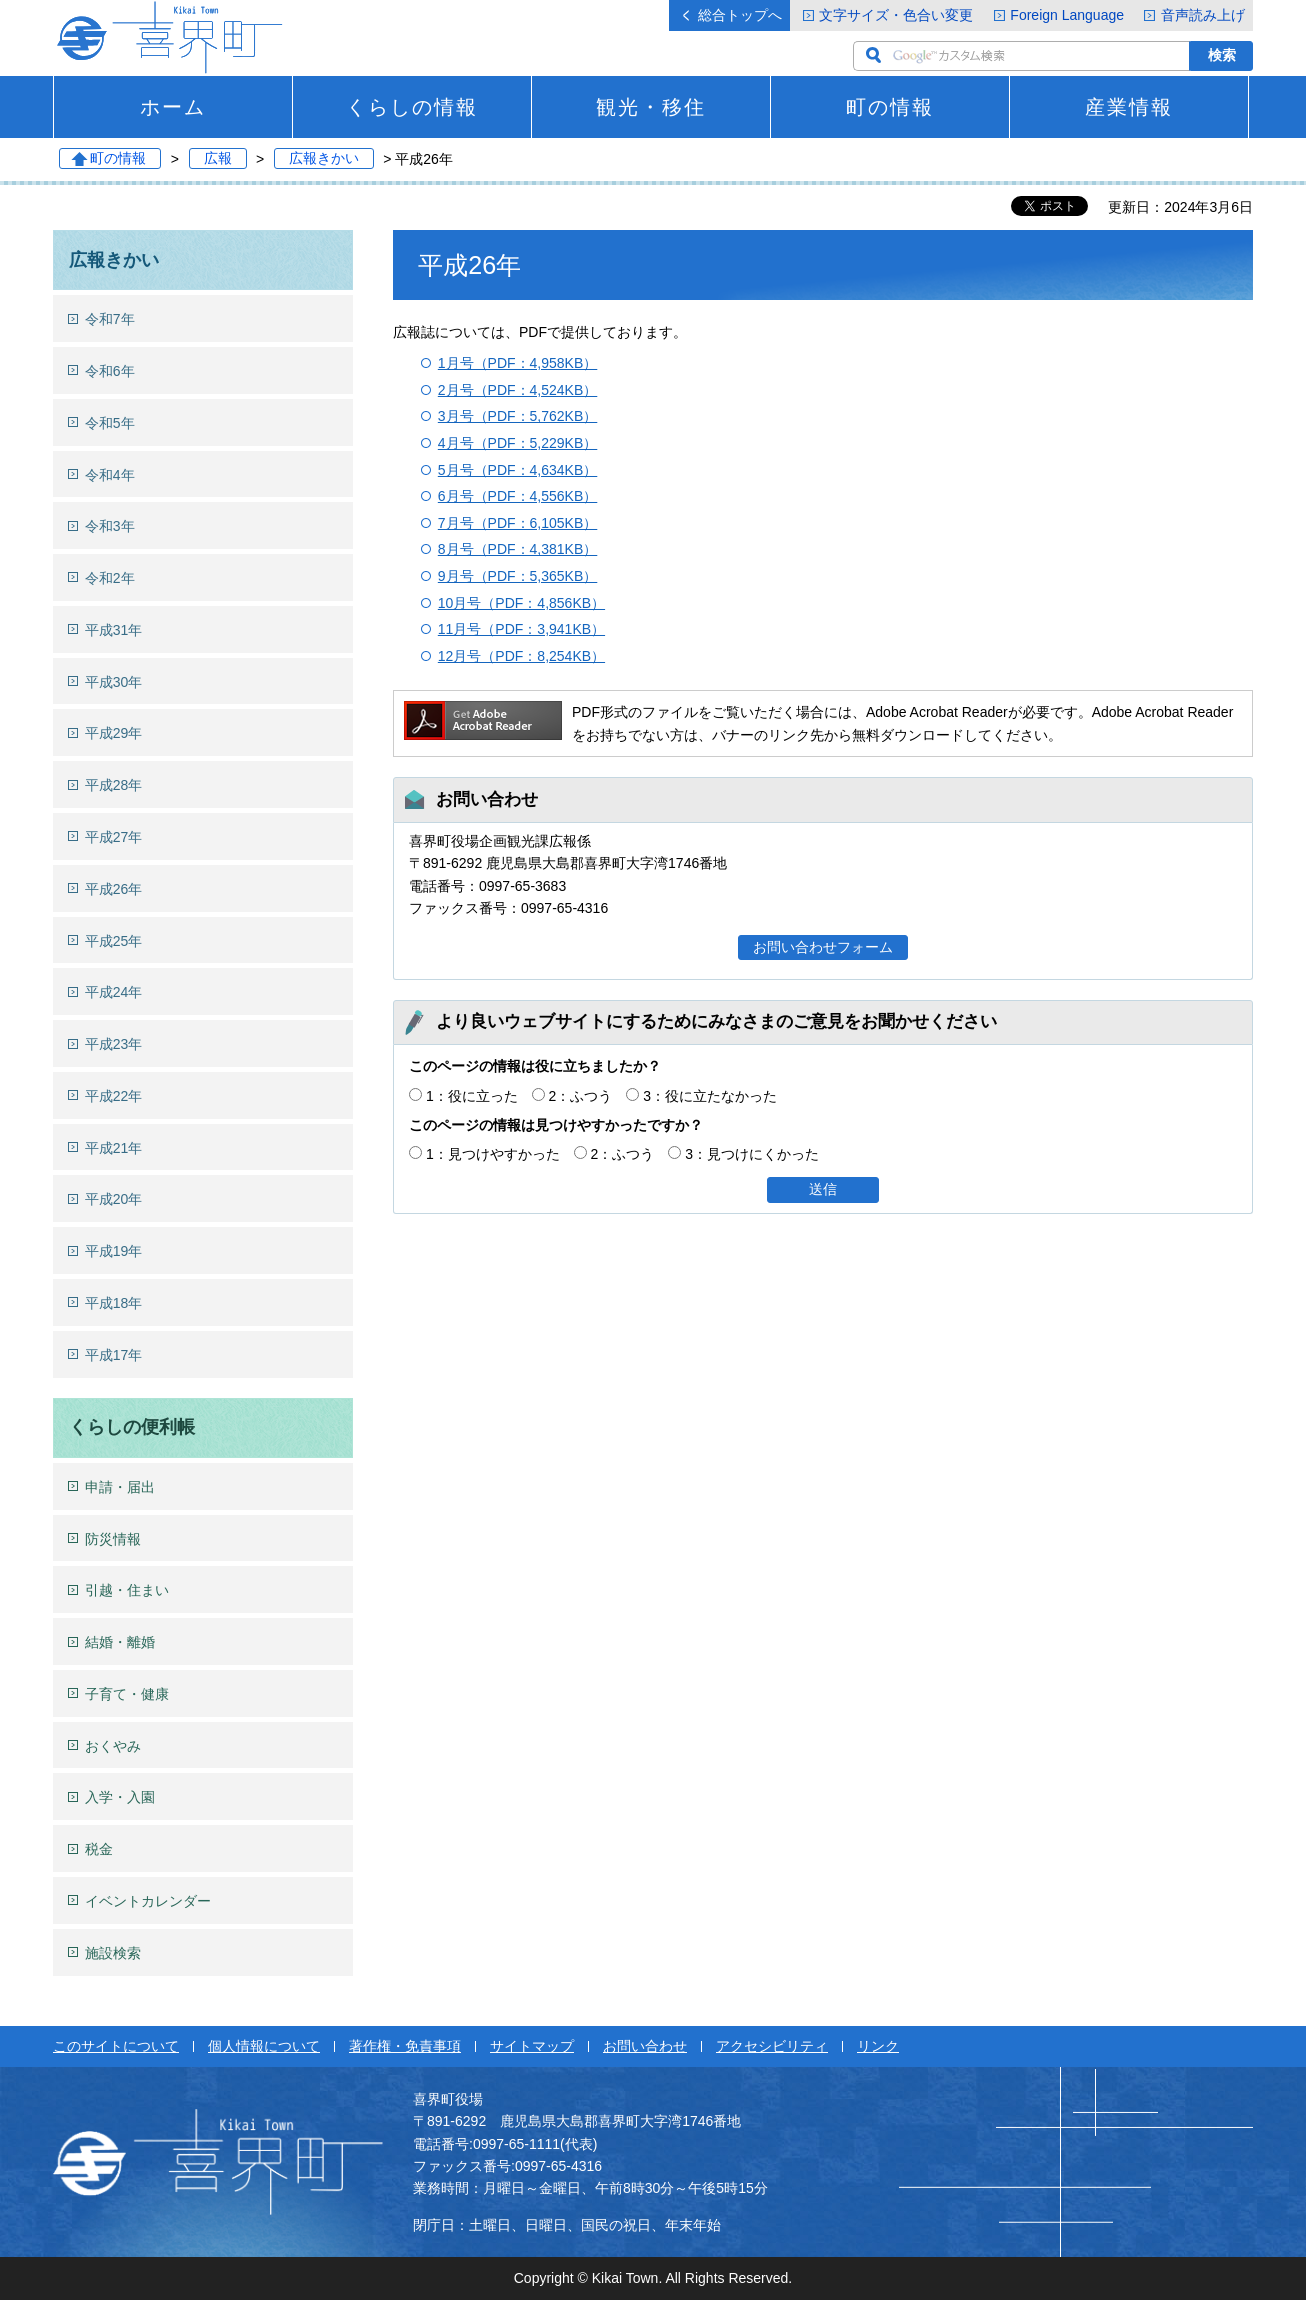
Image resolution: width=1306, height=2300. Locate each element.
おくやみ (113, 1746)
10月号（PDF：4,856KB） (521, 603)
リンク (878, 2046)
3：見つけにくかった (752, 1154)
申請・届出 (120, 1487)
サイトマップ (532, 2046)
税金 (99, 1849)
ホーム (173, 107)
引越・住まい (127, 1590)
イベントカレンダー (148, 1901)
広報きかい (324, 159)
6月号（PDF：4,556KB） (518, 496)
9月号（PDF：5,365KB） (518, 576)
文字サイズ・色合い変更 (896, 15)
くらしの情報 (412, 107)
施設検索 (113, 1953)
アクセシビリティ (772, 2046)
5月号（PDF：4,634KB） (518, 470)
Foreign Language (1067, 15)
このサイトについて (116, 2046)
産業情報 (1129, 107)
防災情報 (113, 1539)
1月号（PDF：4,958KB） (518, 363)
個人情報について (264, 2046)
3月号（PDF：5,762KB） (518, 416)
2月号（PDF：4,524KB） (518, 390)
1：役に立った (472, 1096)
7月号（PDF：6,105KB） (518, 523)
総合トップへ (740, 15)
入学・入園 (120, 1797)
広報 (218, 159)
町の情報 (890, 107)
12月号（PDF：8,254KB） (521, 656)
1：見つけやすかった (493, 1154)
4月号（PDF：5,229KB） (518, 443)
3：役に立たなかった (710, 1096)
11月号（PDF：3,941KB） (521, 629)
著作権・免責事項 (405, 2046)
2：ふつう (581, 1096)
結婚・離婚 (120, 1642)
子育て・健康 (127, 1694)
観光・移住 (651, 107)
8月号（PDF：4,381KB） (518, 549)
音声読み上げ (1203, 15)
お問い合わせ (645, 2046)
